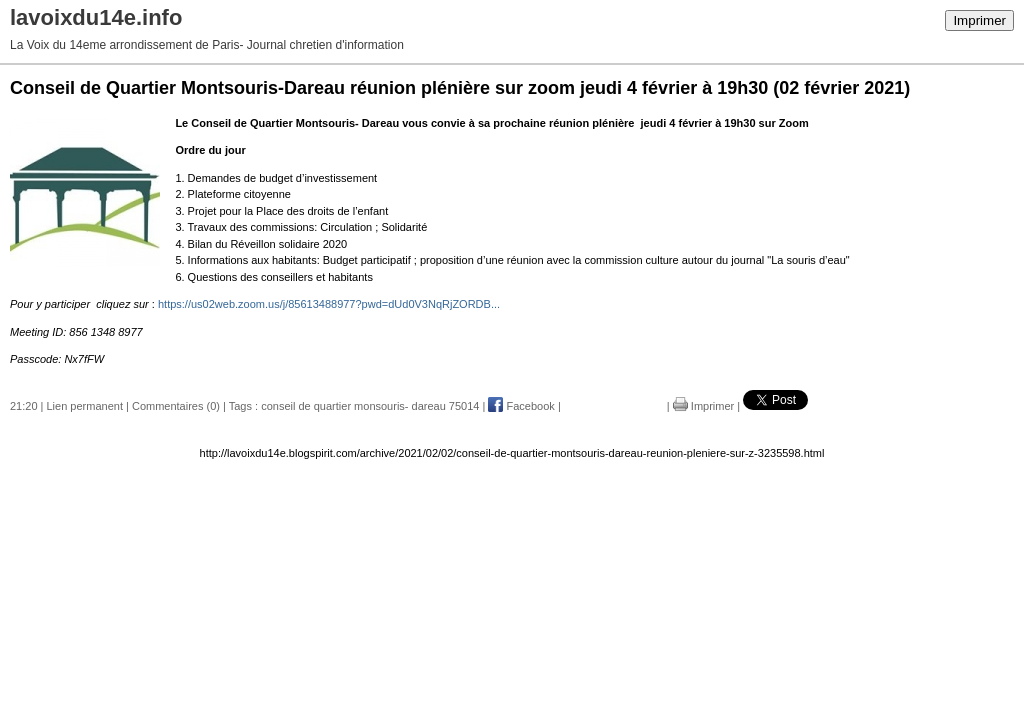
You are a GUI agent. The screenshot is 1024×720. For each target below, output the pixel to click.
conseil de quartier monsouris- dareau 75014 (370, 406)
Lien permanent (85, 406)
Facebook (521, 406)
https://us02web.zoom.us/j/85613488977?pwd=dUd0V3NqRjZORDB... (329, 304)
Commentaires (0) (176, 406)
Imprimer (979, 20)
